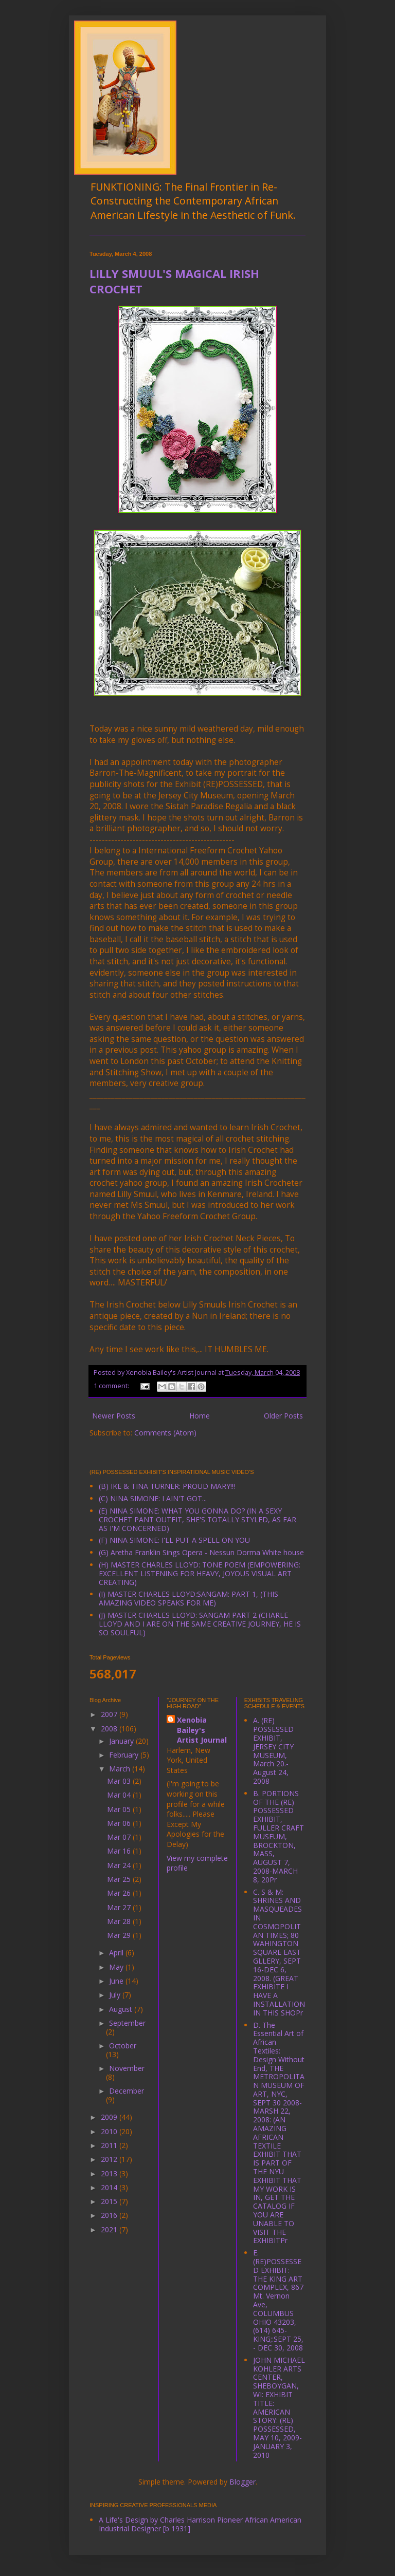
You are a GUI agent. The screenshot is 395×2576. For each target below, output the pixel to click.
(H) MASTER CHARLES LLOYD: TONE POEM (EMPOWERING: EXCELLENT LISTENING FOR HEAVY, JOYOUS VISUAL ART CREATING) (199, 1573)
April (117, 1952)
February (124, 1755)
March (120, 1769)
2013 (110, 2173)
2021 (110, 2229)
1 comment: (112, 1386)
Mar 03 (120, 1781)
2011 (110, 2145)
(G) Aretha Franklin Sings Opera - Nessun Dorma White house (201, 1552)
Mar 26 (120, 1893)
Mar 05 (120, 1809)
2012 (110, 2159)
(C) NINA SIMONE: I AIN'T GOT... (153, 1498)
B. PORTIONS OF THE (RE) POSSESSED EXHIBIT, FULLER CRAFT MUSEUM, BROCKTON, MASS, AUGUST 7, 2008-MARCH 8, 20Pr (278, 1836)
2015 (110, 2201)
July (115, 1995)
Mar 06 (120, 1823)
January (122, 1741)
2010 (110, 2131)
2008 (110, 1728)
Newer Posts (113, 1416)
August (121, 2009)
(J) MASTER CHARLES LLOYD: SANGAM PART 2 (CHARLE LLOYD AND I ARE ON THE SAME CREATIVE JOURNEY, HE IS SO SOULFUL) (200, 1623)
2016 (110, 2215)
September (127, 2023)
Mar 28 (120, 1921)
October (122, 2045)
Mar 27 (120, 1907)
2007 (110, 1714)
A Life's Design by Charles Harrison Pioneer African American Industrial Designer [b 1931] (200, 2524)
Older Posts (283, 1416)
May (117, 1967)
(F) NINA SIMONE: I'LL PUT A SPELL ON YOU (174, 1540)
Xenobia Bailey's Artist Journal (202, 1730)
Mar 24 (120, 1865)
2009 (110, 2117)
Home (199, 1416)
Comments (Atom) (165, 1433)
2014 (110, 2187)
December (126, 2091)
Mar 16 (120, 1851)
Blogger (242, 2482)
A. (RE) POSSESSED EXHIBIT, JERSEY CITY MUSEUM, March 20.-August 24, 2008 (273, 1750)
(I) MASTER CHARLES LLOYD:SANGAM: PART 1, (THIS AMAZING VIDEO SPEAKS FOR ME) (188, 1598)
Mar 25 (120, 1879)
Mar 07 (120, 1837)
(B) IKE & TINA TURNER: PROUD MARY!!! (167, 1486)
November (127, 2068)
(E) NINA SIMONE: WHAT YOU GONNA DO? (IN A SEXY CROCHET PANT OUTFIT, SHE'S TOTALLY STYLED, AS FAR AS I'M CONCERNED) (197, 1519)
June (117, 1981)
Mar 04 (120, 1795)
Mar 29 (120, 1935)
